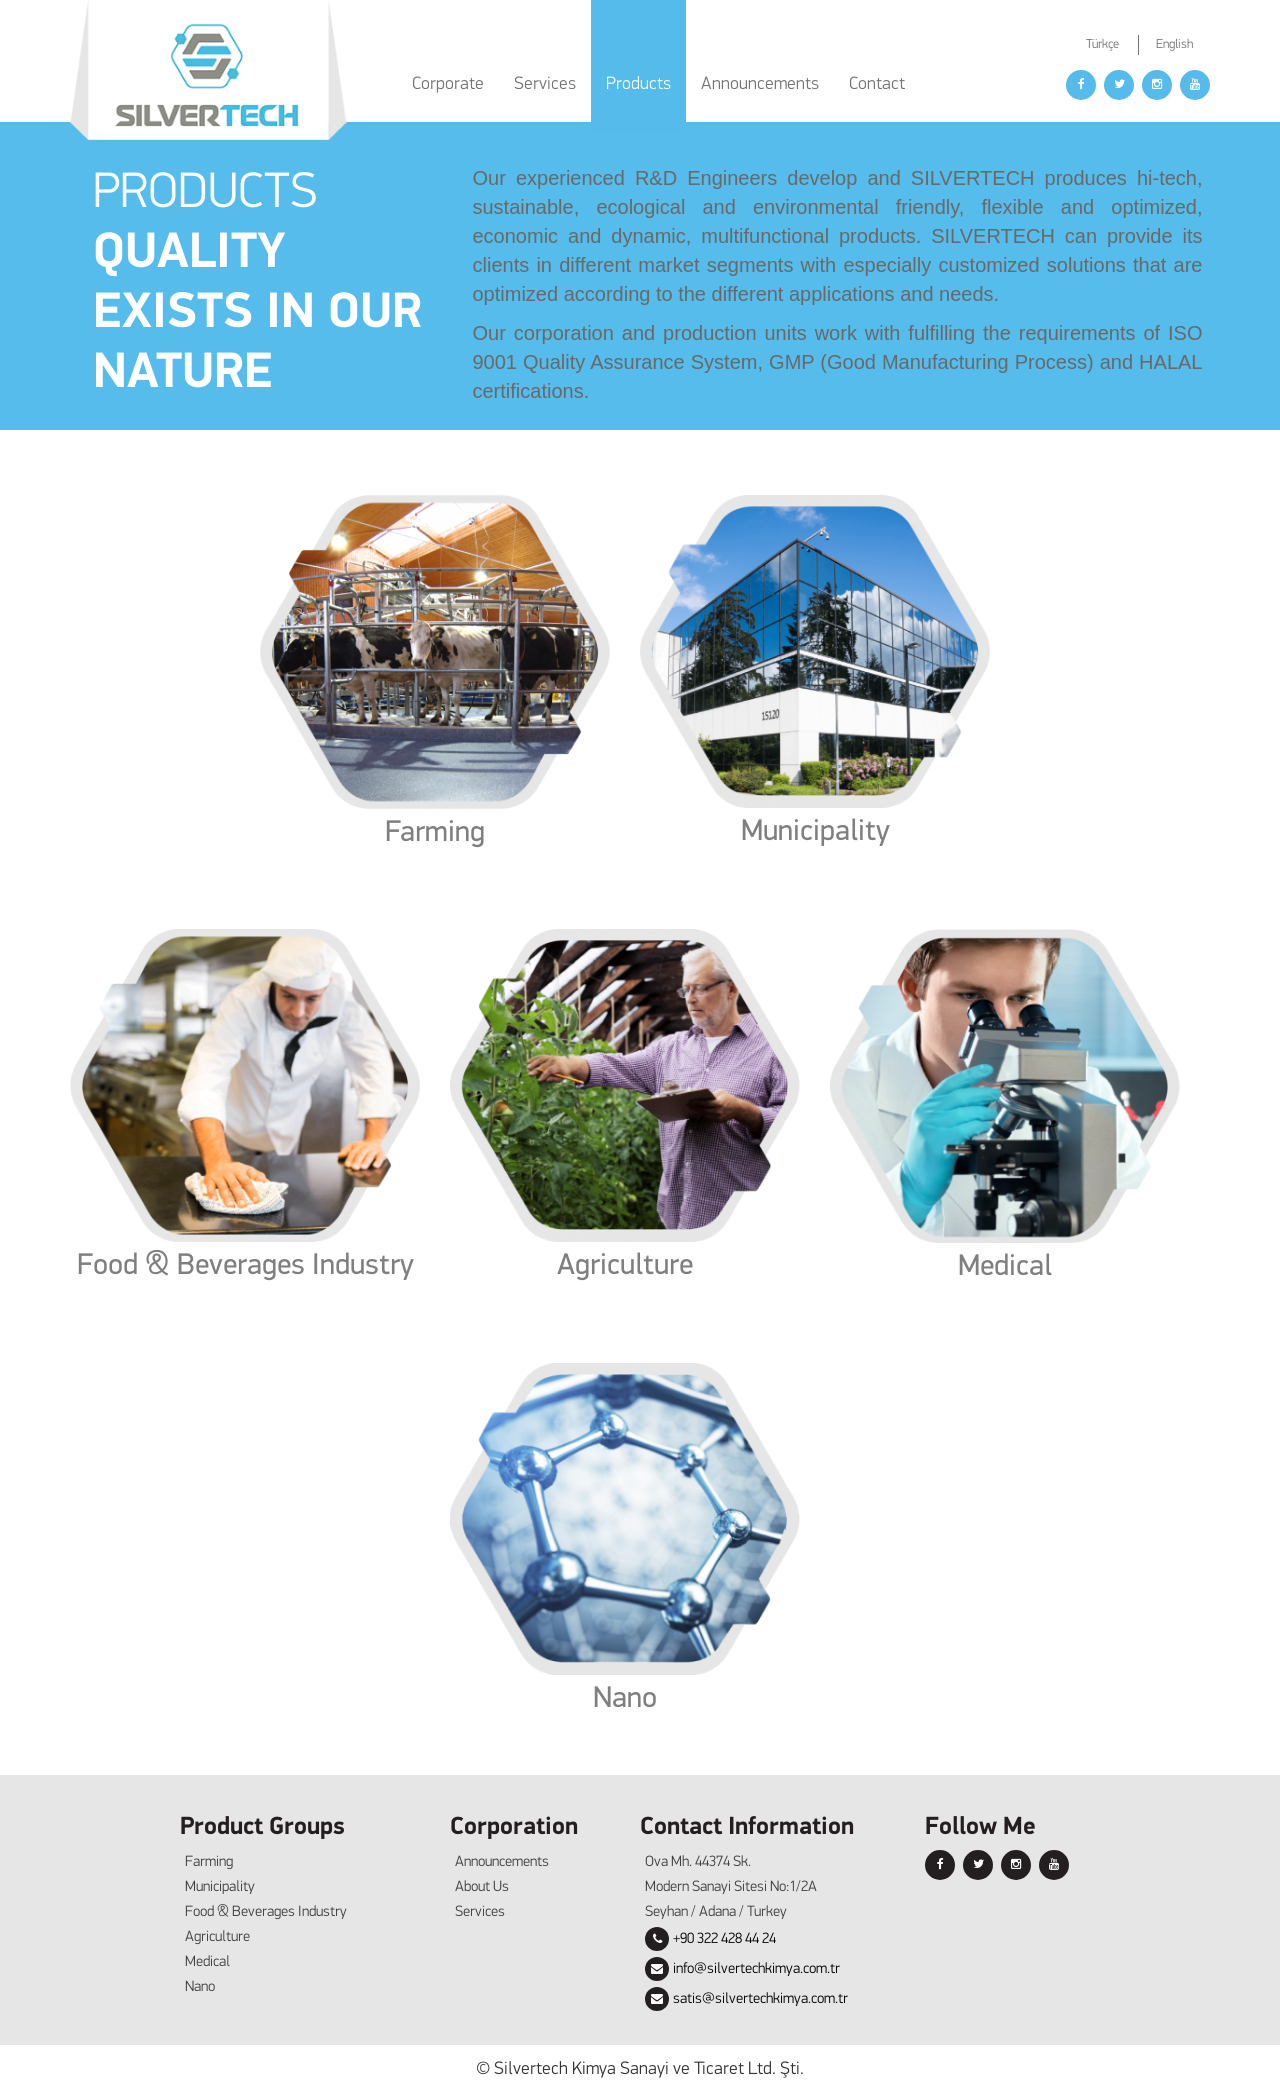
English (1174, 44)
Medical (1005, 1267)
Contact (877, 84)
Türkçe (1102, 44)
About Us (482, 1887)
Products (638, 84)
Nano (625, 1699)
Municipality (815, 832)
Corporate (448, 84)
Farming (435, 833)
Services (480, 1912)
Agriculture (625, 1266)
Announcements (760, 84)
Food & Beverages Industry (245, 1266)
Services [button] (545, 84)
